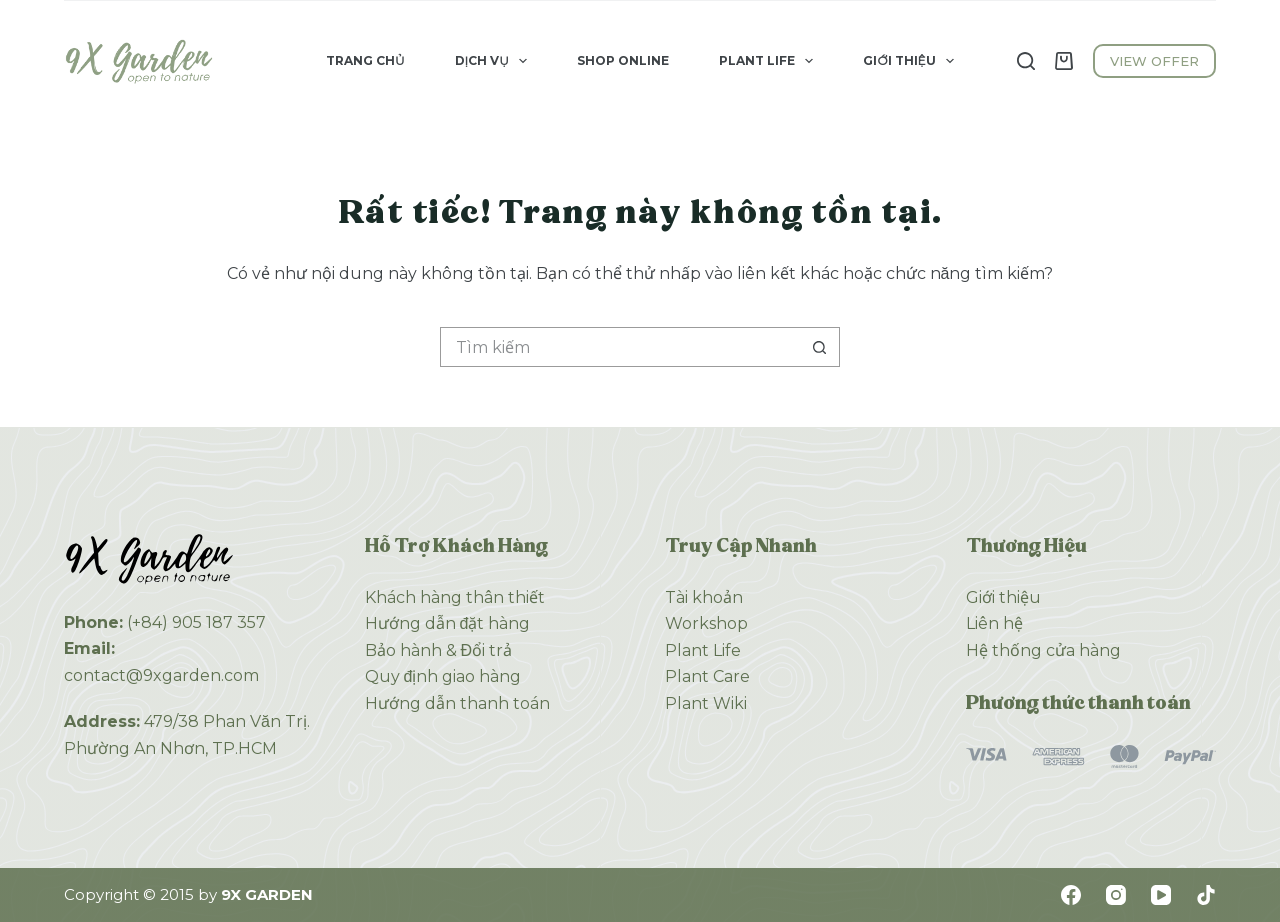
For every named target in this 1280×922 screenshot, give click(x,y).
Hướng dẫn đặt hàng (448, 623)
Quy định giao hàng (443, 676)
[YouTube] (1161, 895)
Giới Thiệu (912, 61)
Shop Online (623, 60)
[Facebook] (1071, 895)
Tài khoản (704, 597)
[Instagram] (1116, 895)
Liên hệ (994, 623)
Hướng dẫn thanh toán (457, 703)
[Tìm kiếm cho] (620, 347)
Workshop (706, 623)
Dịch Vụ (495, 61)
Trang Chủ (365, 60)
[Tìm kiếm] (1026, 61)
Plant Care (707, 676)
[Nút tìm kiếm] (820, 347)
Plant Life (770, 61)
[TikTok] (1206, 895)
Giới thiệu (1003, 597)
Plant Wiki (706, 703)
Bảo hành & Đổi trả (439, 650)
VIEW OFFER (1154, 61)
